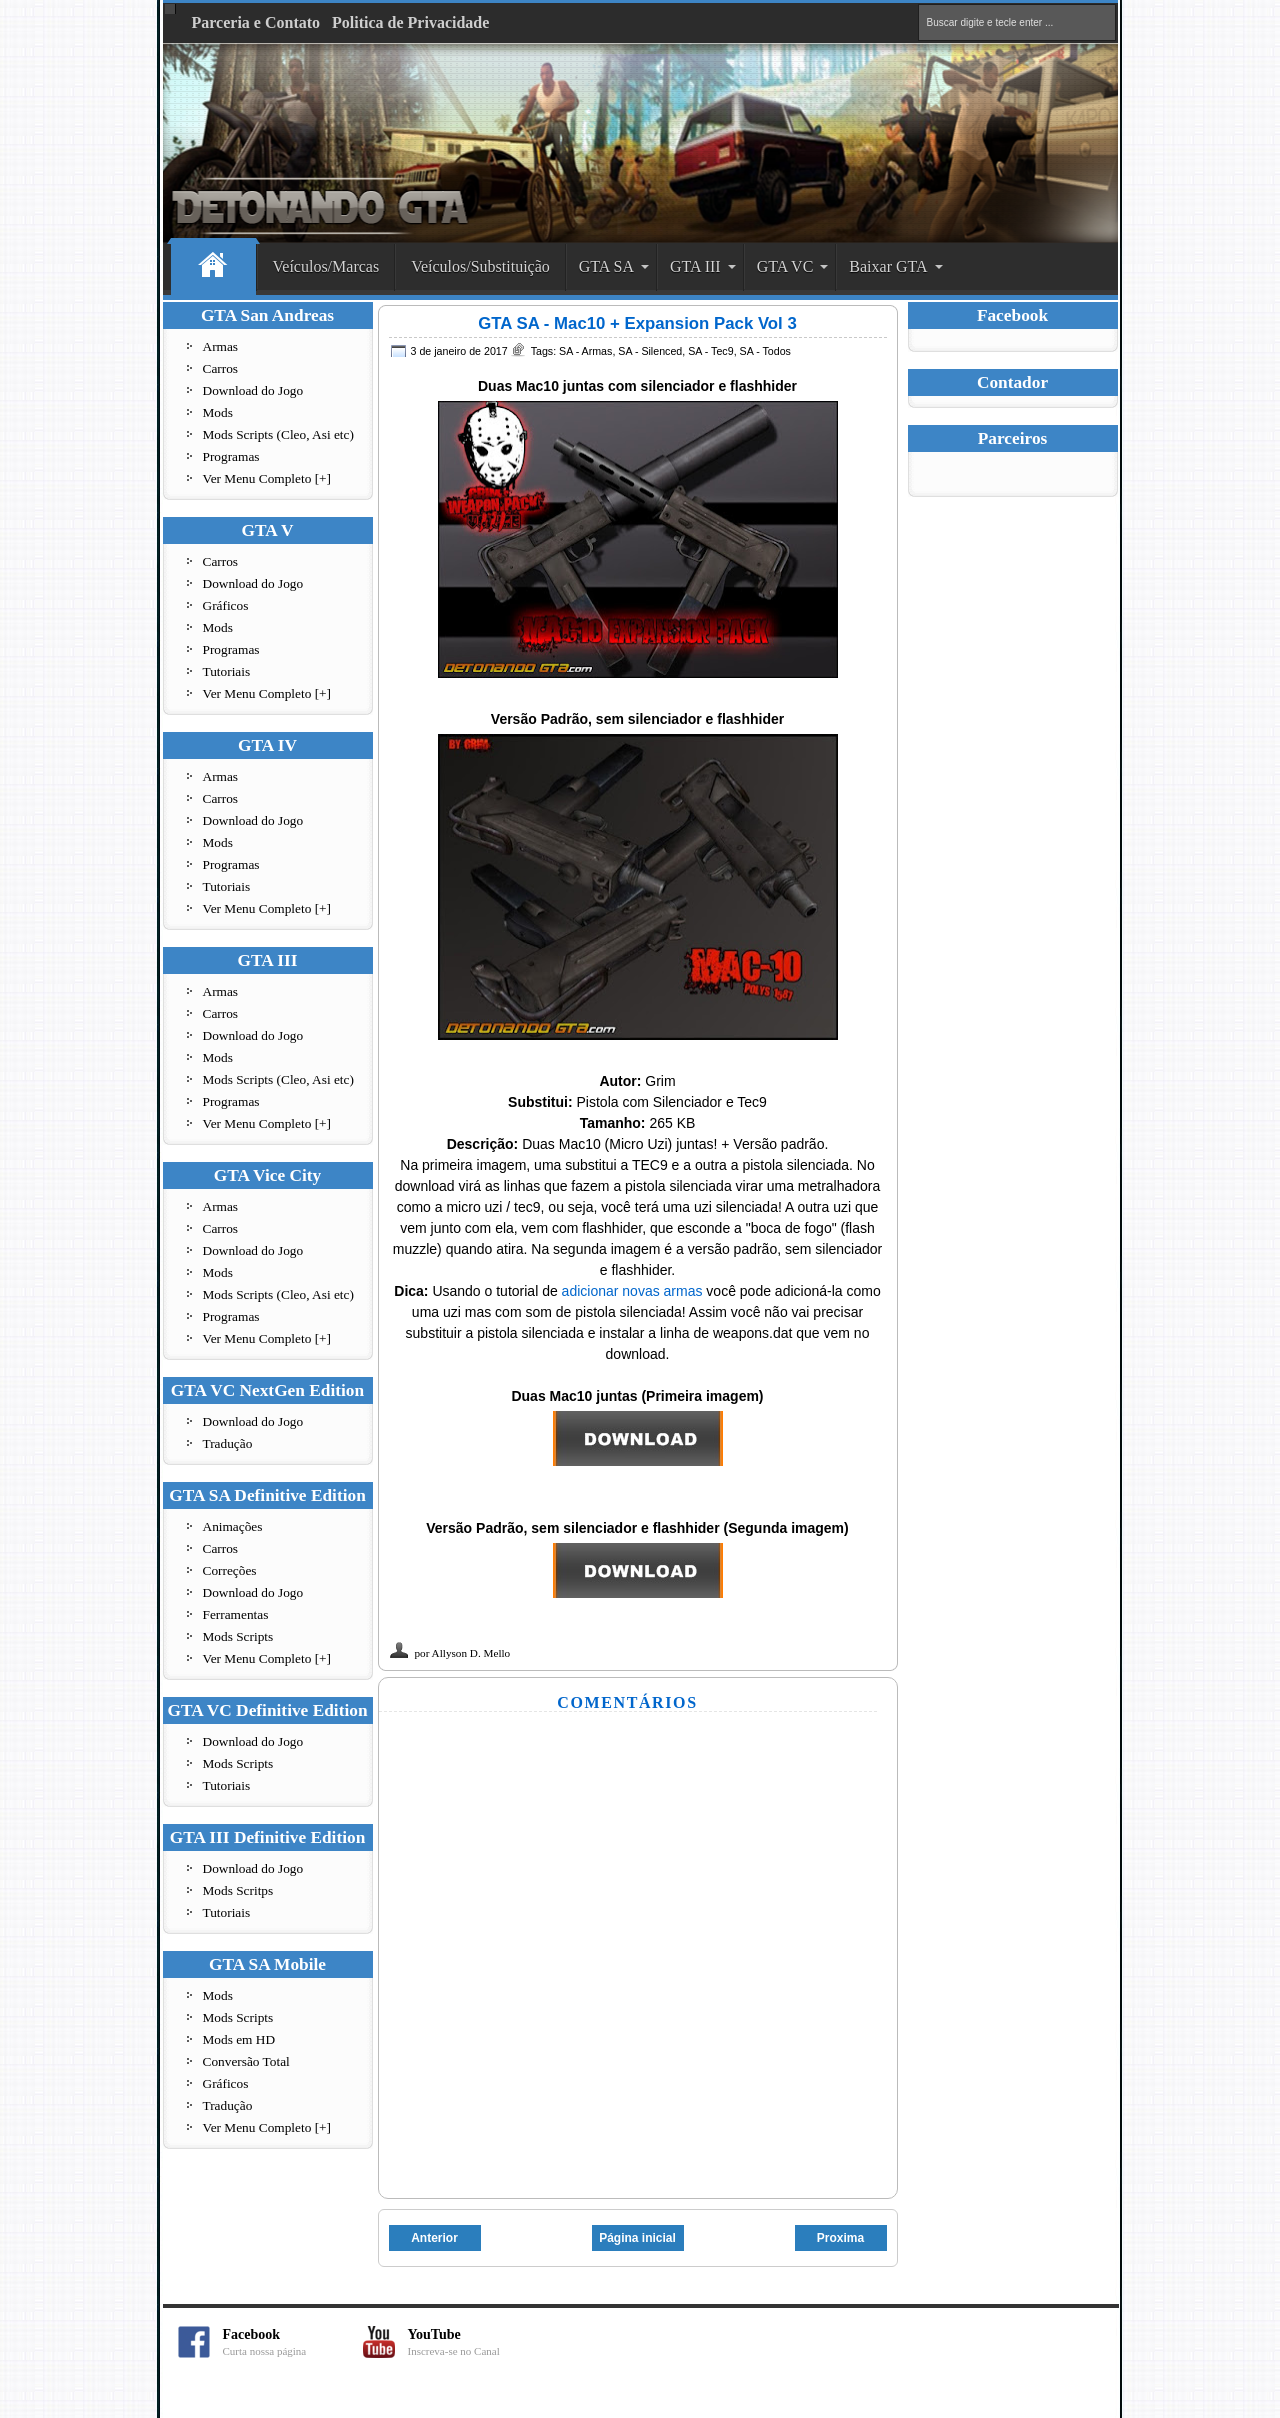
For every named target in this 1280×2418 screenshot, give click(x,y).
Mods (218, 412)
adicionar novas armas (632, 1291)
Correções (230, 1570)
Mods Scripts (238, 1636)
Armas (221, 346)
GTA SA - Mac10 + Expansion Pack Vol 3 (637, 323)
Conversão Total (246, 2061)
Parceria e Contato (256, 22)
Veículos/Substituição (480, 266)
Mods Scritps (238, 1890)
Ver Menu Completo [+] (267, 478)
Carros (221, 368)
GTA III (695, 266)
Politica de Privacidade (410, 22)
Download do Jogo (253, 390)
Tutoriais (227, 671)
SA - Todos (765, 351)
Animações (233, 1526)
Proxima (840, 2238)
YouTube (478, 2342)
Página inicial (637, 2238)
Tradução (228, 1443)
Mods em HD (239, 2039)
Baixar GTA (888, 266)
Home (213, 267)
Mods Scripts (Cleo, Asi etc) (278, 434)
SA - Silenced (650, 351)
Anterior (434, 2238)
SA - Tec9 (710, 351)
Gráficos (226, 605)
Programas (231, 456)
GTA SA (606, 266)
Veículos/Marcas (326, 266)
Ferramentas (236, 1614)
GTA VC (785, 266)
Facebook (293, 2342)
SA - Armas (585, 351)
